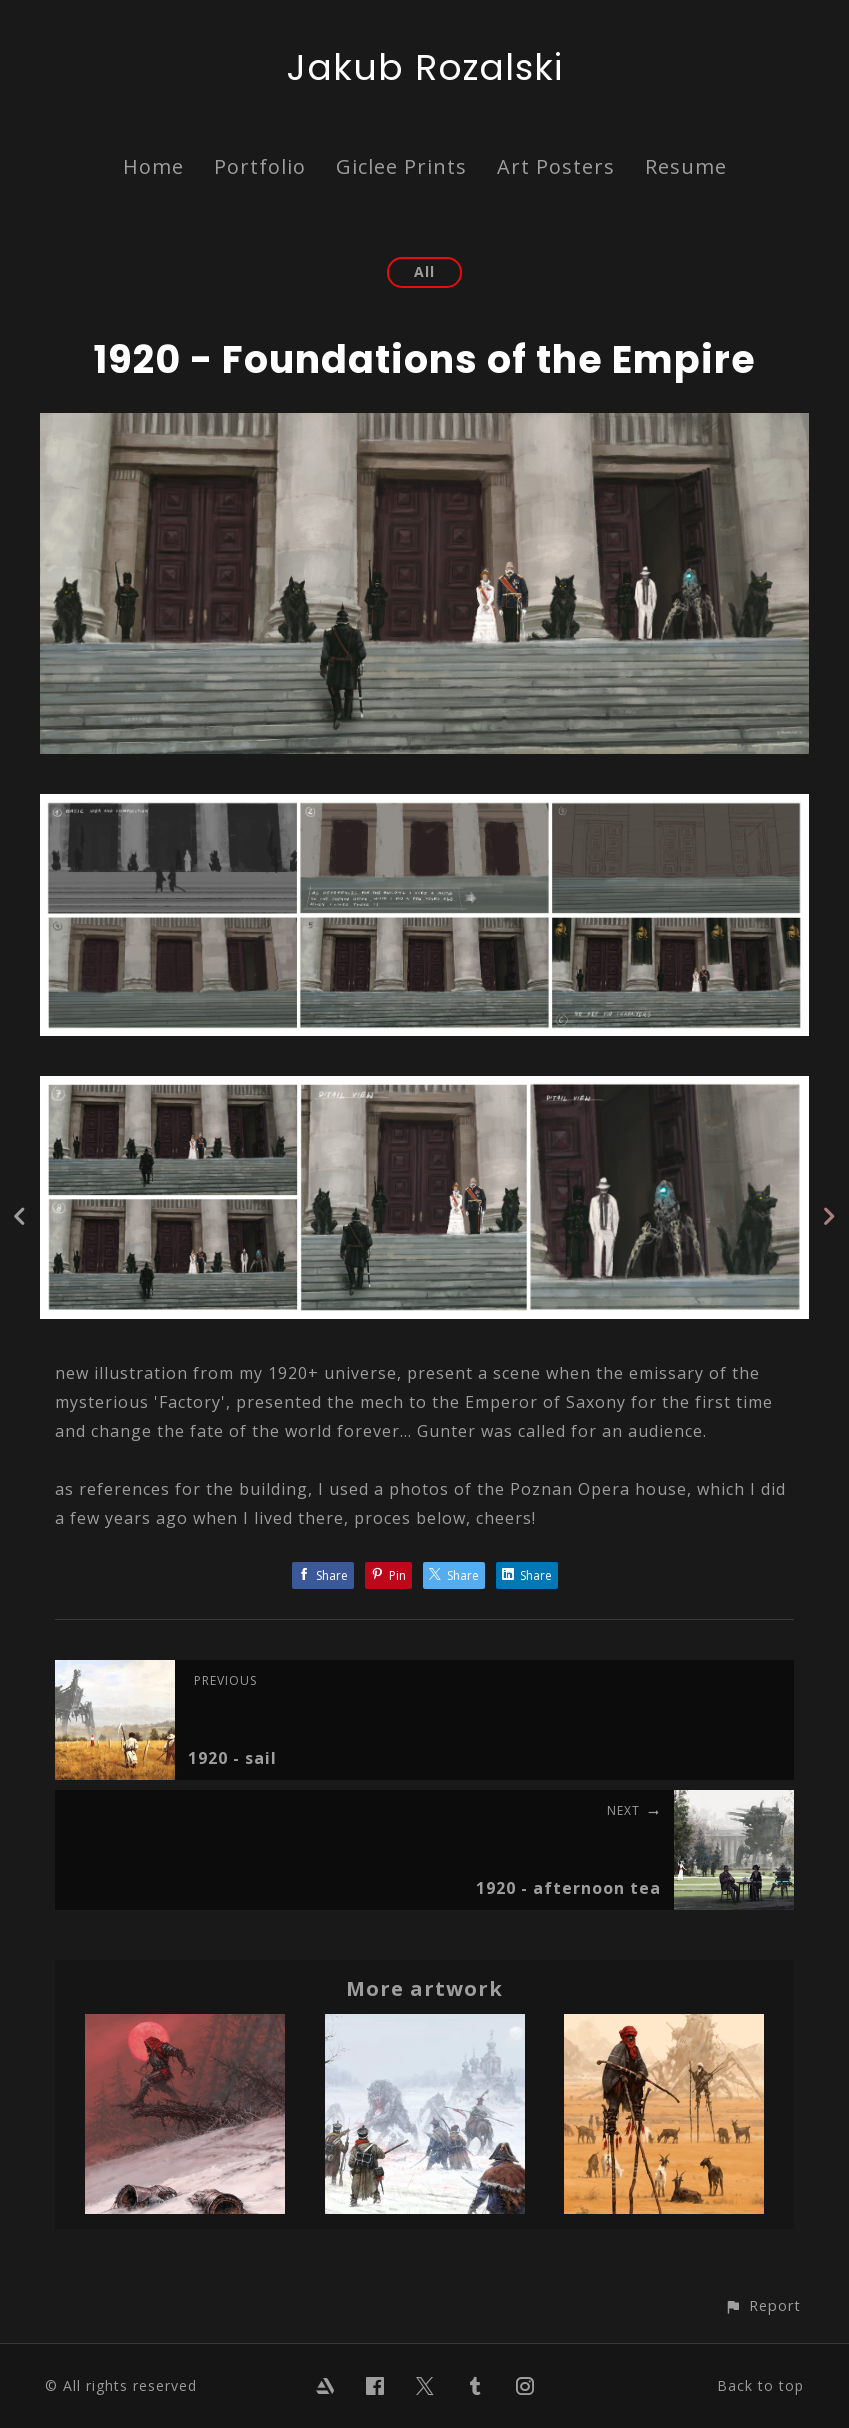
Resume (686, 166)
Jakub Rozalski (425, 67)
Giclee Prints (401, 166)
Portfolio (260, 166)
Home (153, 166)
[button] (762, 2305)
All (424, 271)
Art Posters (556, 166)
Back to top (760, 2385)
